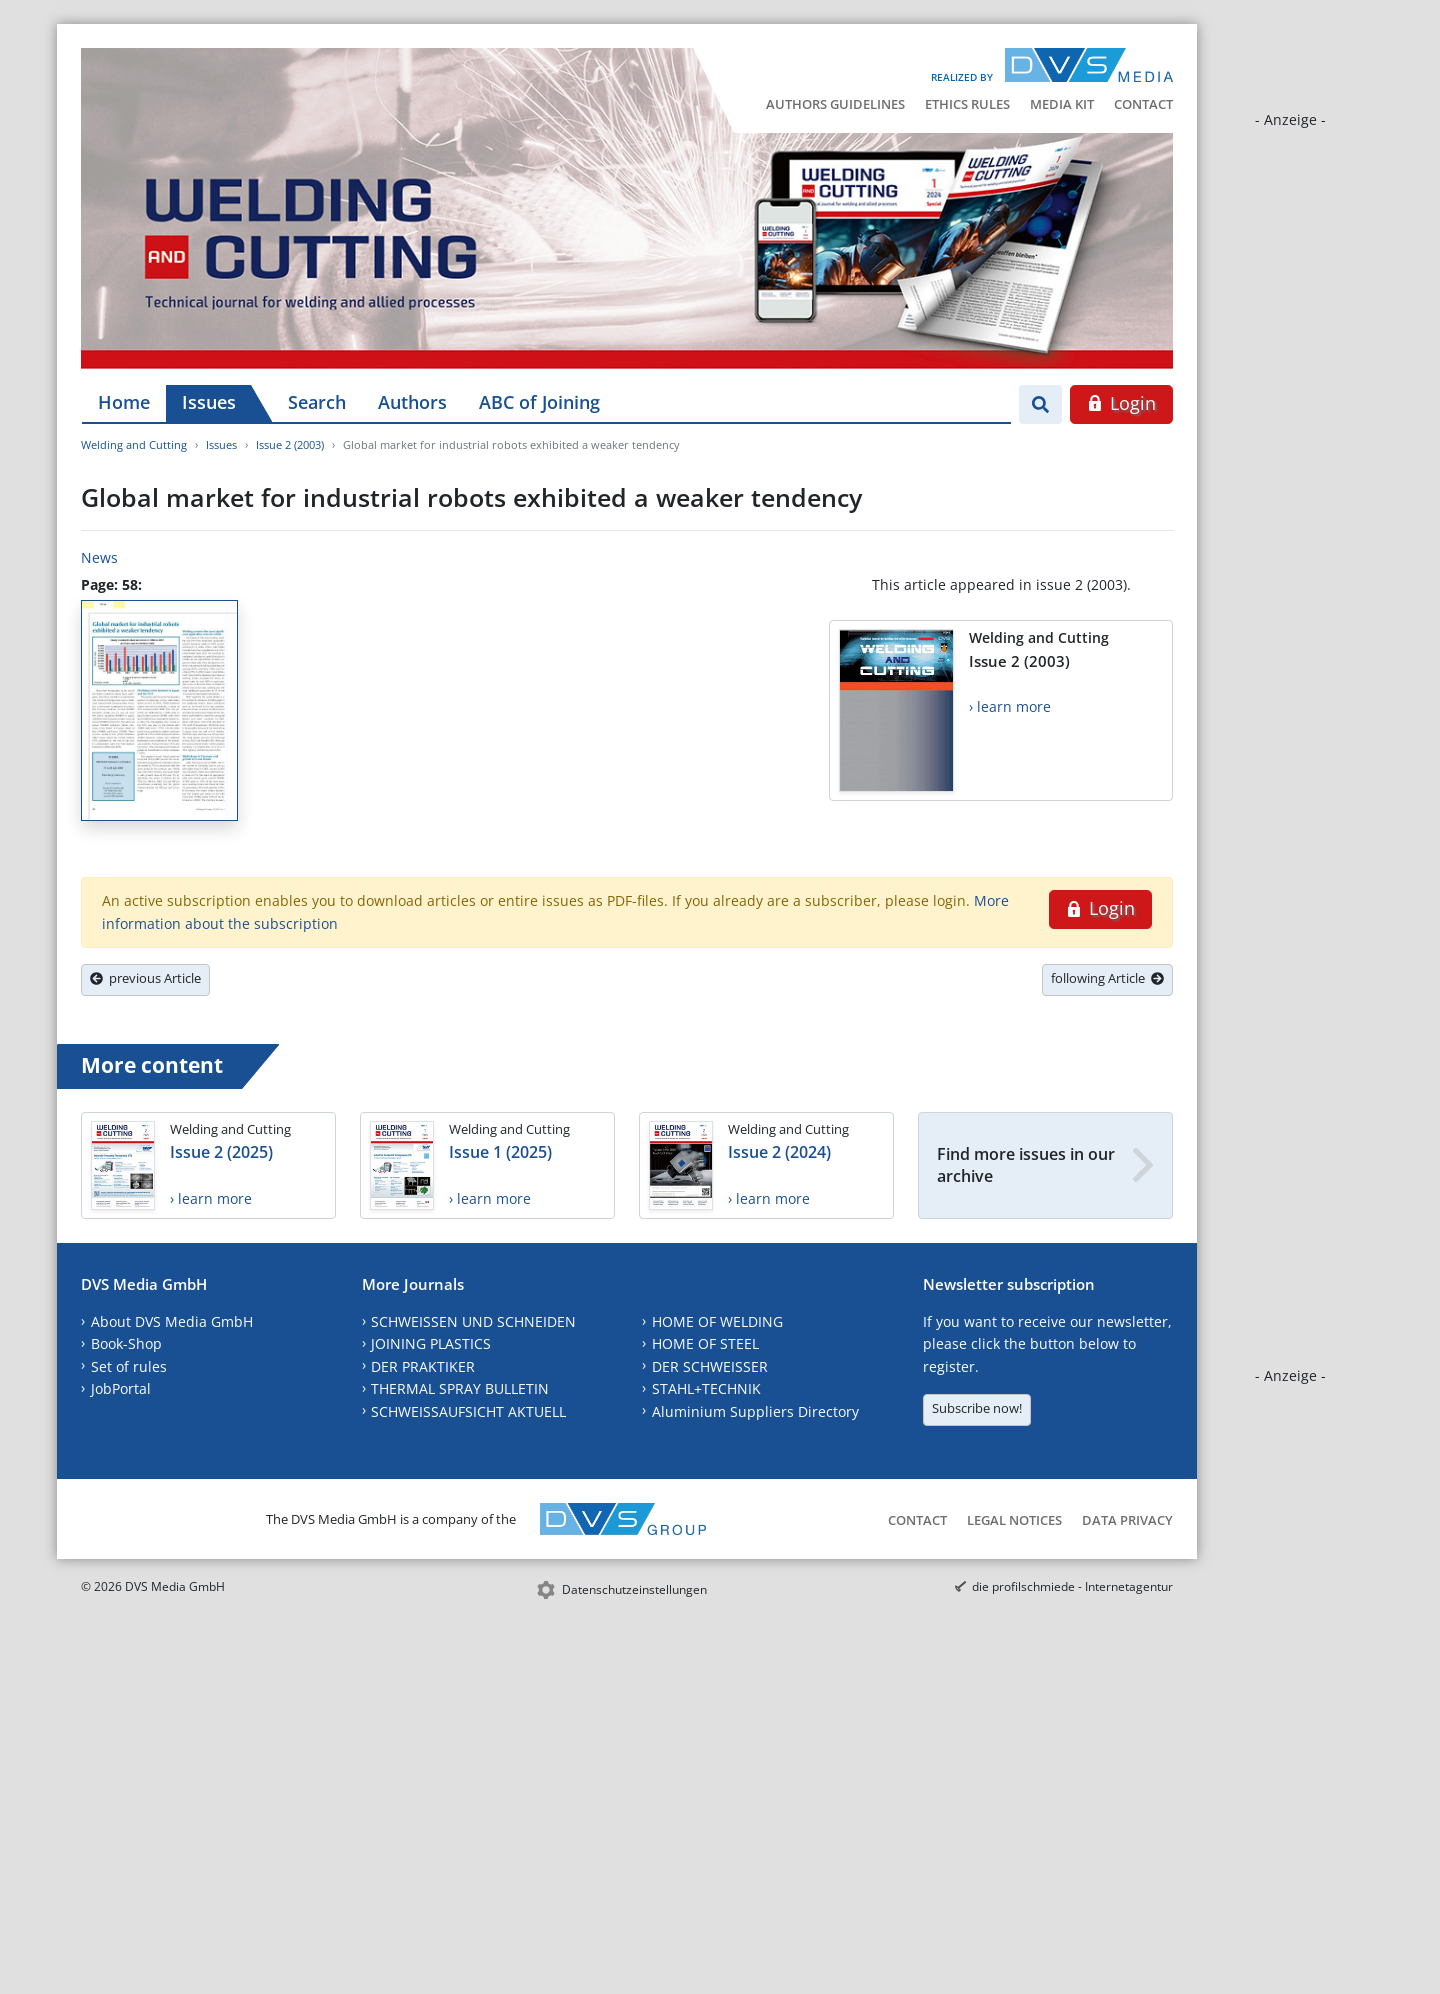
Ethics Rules (967, 104)
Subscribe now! (977, 1408)
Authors (412, 402)
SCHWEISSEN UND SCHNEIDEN (473, 1321)
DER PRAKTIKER (423, 1366)
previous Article (145, 978)
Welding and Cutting (134, 444)
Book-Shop (126, 1343)
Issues (209, 402)
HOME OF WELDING (717, 1321)
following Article (1107, 978)
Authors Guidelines (835, 104)
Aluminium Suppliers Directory (755, 1411)
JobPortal (121, 1388)
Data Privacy (1127, 1520)
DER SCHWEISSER (710, 1366)
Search (317, 402)
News (99, 557)
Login (1121, 403)
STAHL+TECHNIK (706, 1388)
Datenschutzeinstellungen (634, 1589)
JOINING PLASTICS (431, 1343)
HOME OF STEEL (705, 1343)
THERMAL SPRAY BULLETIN (460, 1388)
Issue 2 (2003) (290, 444)
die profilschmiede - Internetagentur (1072, 1586)
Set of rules (129, 1366)
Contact (1143, 104)
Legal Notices (1014, 1520)
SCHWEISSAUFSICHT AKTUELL (468, 1411)
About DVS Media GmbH (172, 1321)
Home (124, 402)
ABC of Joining (539, 402)
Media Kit (1062, 104)
